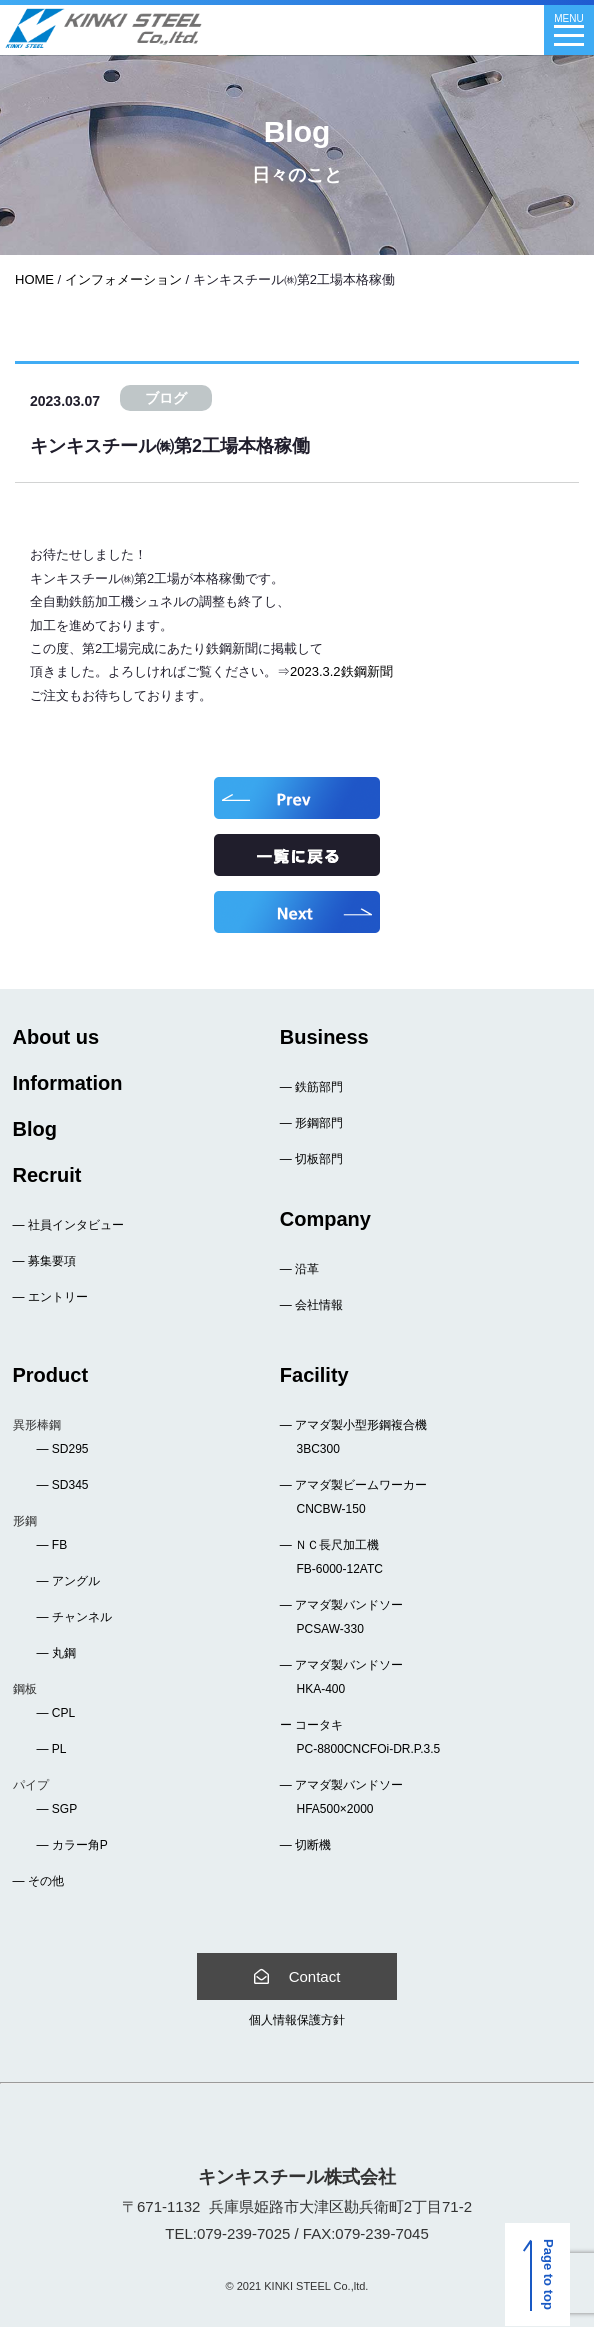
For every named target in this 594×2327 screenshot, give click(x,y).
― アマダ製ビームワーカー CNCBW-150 (353, 1497)
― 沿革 (299, 1269)
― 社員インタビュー (68, 1225)
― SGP (57, 1809)
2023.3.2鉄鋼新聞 (341, 671)
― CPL (56, 1713)
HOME (34, 279)
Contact (297, 1976)
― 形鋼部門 (311, 1123)
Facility (314, 1375)
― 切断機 (305, 1845)
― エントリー (50, 1297)
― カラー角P (72, 1845)
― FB (52, 1545)
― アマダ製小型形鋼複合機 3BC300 (353, 1437)
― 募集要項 (44, 1261)
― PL (52, 1749)
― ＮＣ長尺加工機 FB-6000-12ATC (331, 1557)
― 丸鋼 (56, 1653)
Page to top (543, 2275)
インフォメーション (123, 279)
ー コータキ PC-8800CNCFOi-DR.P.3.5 (360, 1737)
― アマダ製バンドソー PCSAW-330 (341, 1617)
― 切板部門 (311, 1159)
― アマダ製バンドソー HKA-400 (341, 1677)
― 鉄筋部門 (311, 1087)
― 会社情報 (311, 1305)
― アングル (68, 1581)
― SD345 (63, 1485)
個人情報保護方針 (297, 2020)
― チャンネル (74, 1617)
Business (324, 1037)
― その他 (38, 1881)
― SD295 (63, 1449)
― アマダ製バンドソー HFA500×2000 (341, 1797)
